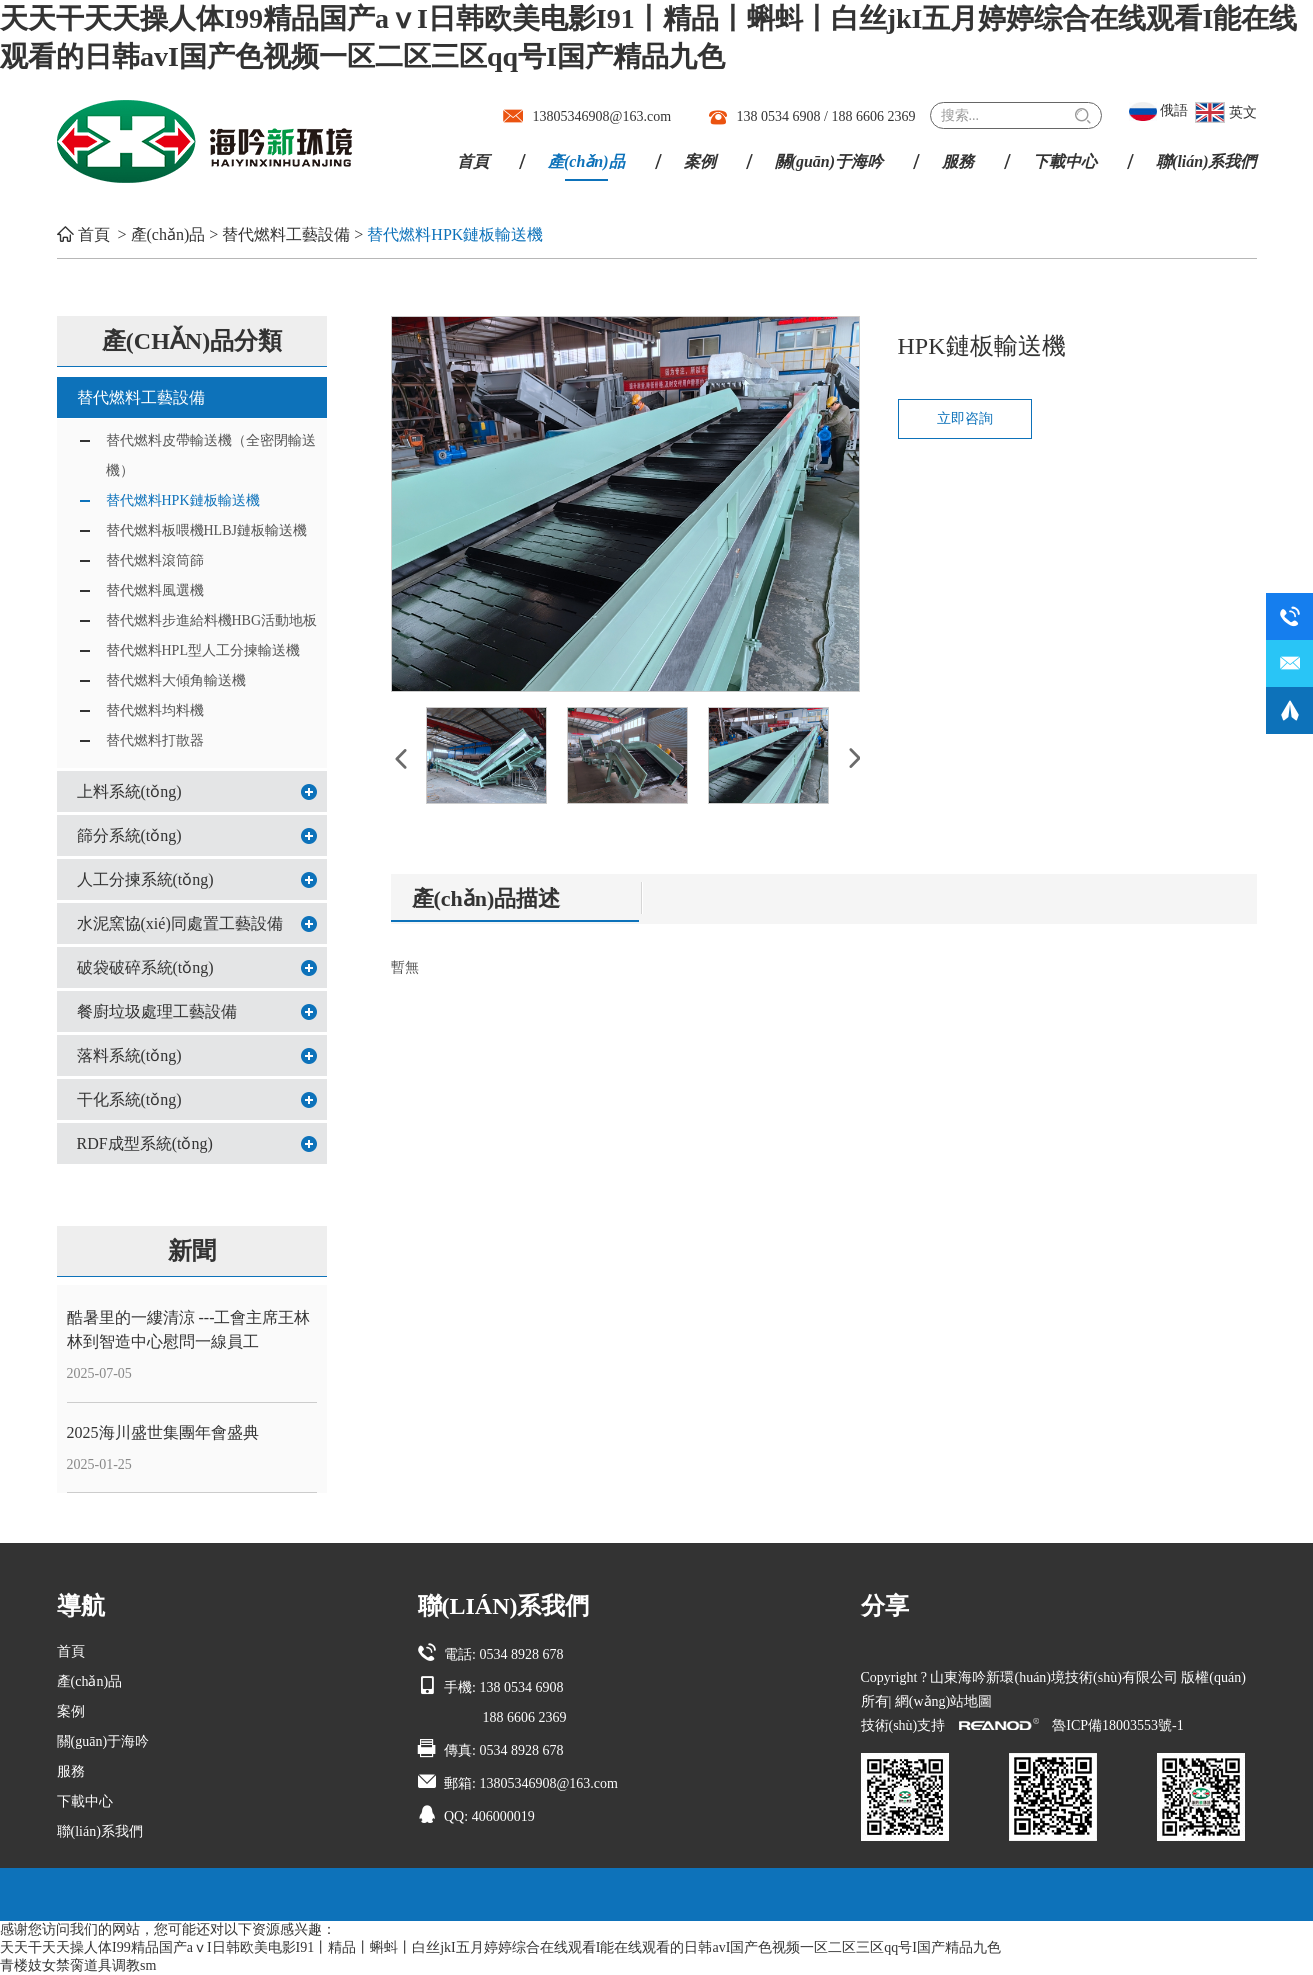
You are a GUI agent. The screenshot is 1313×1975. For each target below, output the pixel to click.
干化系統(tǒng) (129, 1099)
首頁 (473, 161)
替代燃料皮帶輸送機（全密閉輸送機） (211, 455)
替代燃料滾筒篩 (155, 560)
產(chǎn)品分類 (192, 341)
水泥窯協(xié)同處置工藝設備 (180, 923)
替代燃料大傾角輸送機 (176, 680)
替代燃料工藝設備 (286, 234)
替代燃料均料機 (155, 710)
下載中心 (1065, 161)
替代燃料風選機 (155, 590)
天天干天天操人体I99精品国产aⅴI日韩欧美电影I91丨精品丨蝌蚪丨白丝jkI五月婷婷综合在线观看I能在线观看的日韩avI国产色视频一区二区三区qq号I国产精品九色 (500, 1947)
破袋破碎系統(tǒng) (145, 967)
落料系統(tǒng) (129, 1055)
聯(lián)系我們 (1206, 161)
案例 (700, 161)
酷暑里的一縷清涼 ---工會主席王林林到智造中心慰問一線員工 (189, 1329)
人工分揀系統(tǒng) (145, 879)
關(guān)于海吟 (829, 161)
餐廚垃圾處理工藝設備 (157, 1011)
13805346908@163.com (602, 116)
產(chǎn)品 (586, 161)
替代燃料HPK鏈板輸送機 (455, 234)
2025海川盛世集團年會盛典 (163, 1432)
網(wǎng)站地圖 (943, 1701)
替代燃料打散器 (155, 740)
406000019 (503, 1816)
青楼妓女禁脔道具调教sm (78, 1965)
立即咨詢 (965, 418)
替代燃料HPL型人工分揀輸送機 (203, 650)
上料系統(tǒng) (129, 791)
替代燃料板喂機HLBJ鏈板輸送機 (206, 530)
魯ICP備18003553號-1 (1117, 1725)
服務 (958, 161)
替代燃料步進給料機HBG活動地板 (212, 620)
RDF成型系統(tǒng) (145, 1143)
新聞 (192, 1251)
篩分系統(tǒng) (129, 835)
